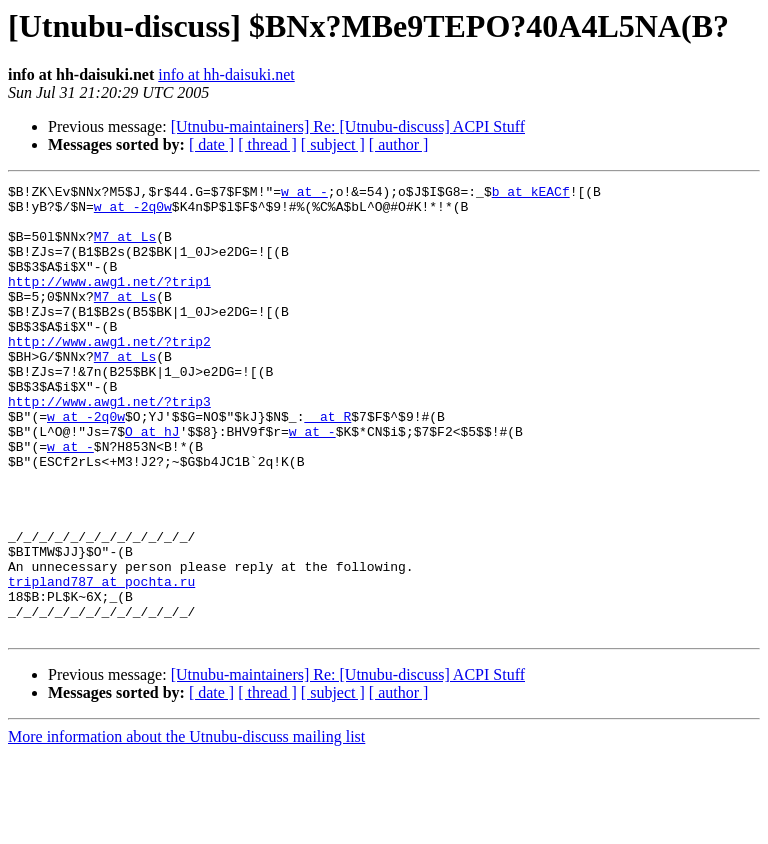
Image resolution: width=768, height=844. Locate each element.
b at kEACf (531, 194)
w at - (304, 194)
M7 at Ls (125, 248)
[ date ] (211, 144)
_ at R (327, 464)
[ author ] (399, 144)
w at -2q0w (133, 212)
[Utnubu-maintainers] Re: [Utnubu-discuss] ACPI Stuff (348, 126)
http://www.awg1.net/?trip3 (109, 446)
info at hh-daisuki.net (226, 74)
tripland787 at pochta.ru (101, 662)
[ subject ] (333, 144)
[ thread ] (267, 144)
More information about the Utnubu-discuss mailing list (186, 826)
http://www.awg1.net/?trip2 (109, 374)
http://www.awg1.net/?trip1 (109, 302)
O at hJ (152, 482)
